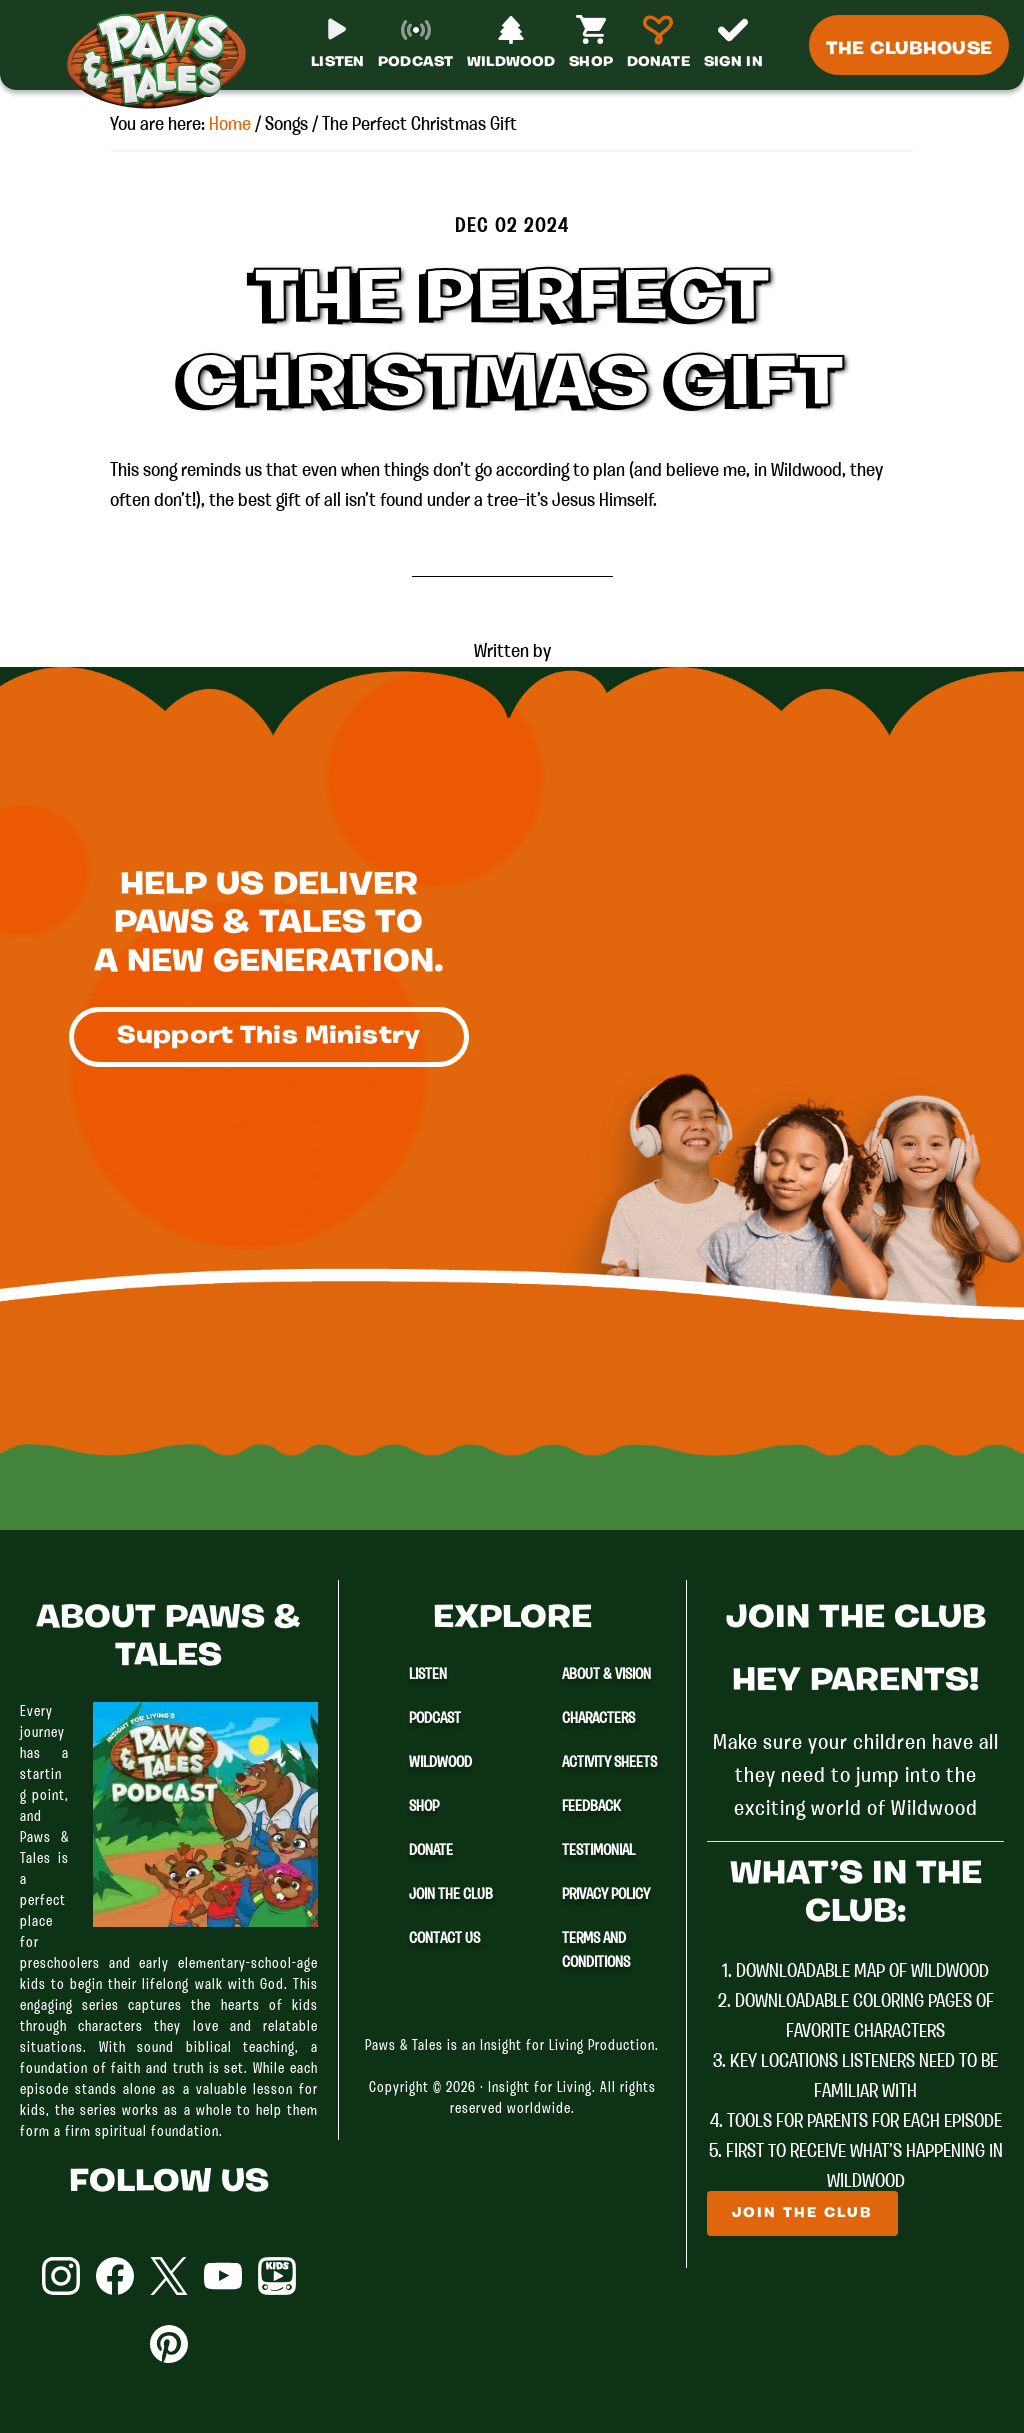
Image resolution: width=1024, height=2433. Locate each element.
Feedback (591, 1807)
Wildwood (440, 1763)
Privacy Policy (606, 1895)
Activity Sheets (609, 1763)
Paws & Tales (165, 60)
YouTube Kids (277, 2276)
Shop (424, 1807)
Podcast (435, 1719)
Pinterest (169, 2344)
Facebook (115, 2276)
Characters (598, 1719)
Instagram (61, 2276)
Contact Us (444, 1939)
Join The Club (451, 1895)
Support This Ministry (269, 1036)
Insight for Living (540, 2088)
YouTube (223, 2276)
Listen (428, 1675)
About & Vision (606, 1675)
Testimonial (598, 1851)
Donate (431, 1851)
